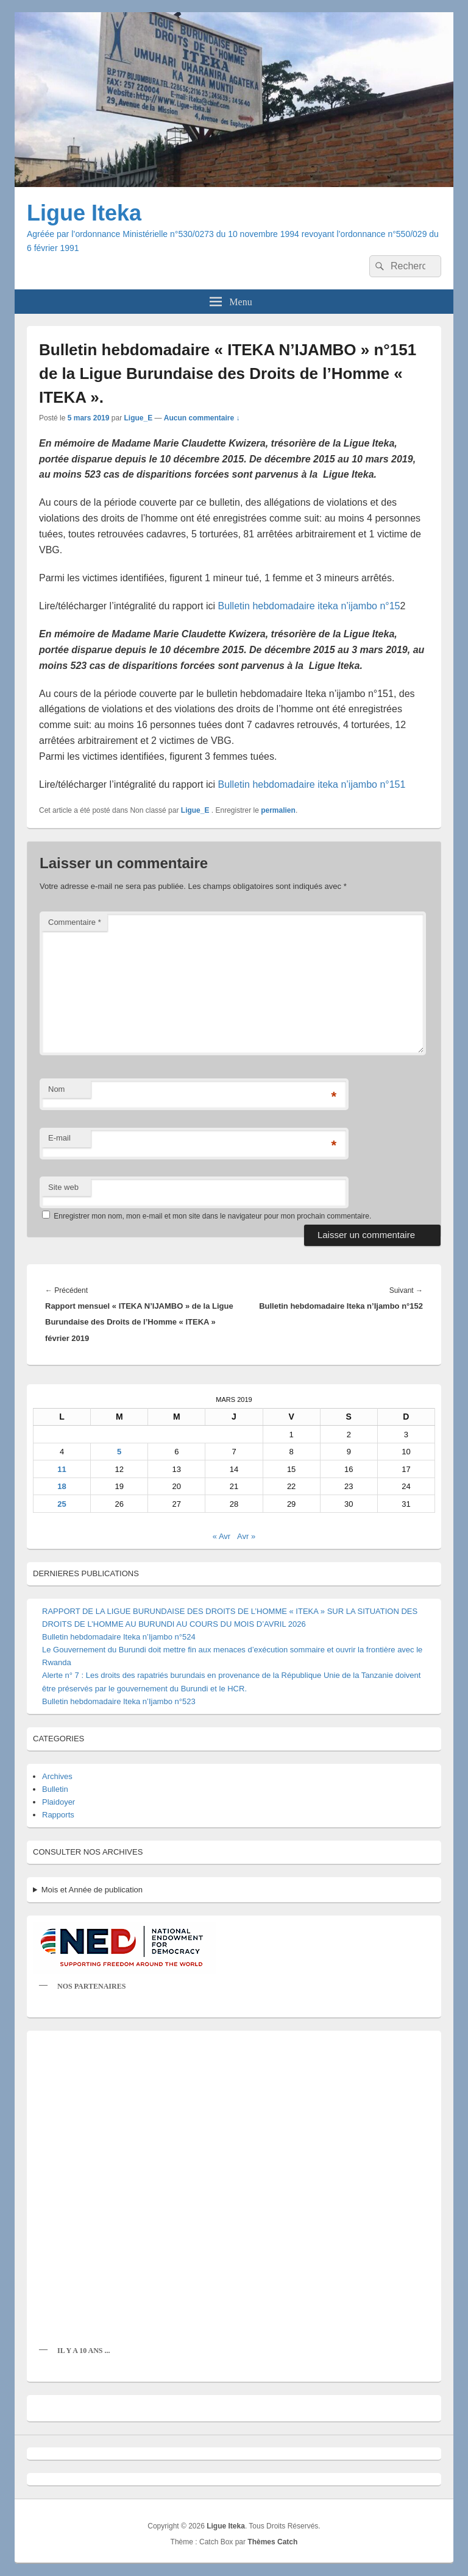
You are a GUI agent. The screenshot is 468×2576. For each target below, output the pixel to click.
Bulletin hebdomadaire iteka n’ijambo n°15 (309, 606)
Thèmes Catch (272, 2542)
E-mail (59, 1137)
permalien (278, 810)
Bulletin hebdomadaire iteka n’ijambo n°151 (311, 784)
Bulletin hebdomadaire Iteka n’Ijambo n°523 (119, 1701)
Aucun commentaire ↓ (202, 418)
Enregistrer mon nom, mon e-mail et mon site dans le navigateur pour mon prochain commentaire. (212, 1216)
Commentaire (74, 922)
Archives (57, 1776)
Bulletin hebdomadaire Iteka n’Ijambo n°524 (119, 1636)
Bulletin (55, 1789)
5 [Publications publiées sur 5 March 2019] (119, 1451)
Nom (56, 1089)
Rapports (58, 1814)
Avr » (246, 1536)
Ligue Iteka (84, 212)
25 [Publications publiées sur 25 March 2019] (61, 1504)
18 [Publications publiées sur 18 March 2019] (61, 1486)
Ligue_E (138, 418)
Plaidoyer (58, 1801)
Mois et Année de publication (92, 1889)
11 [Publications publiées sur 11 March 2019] (61, 1469)
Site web (63, 1187)
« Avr (221, 1536)
